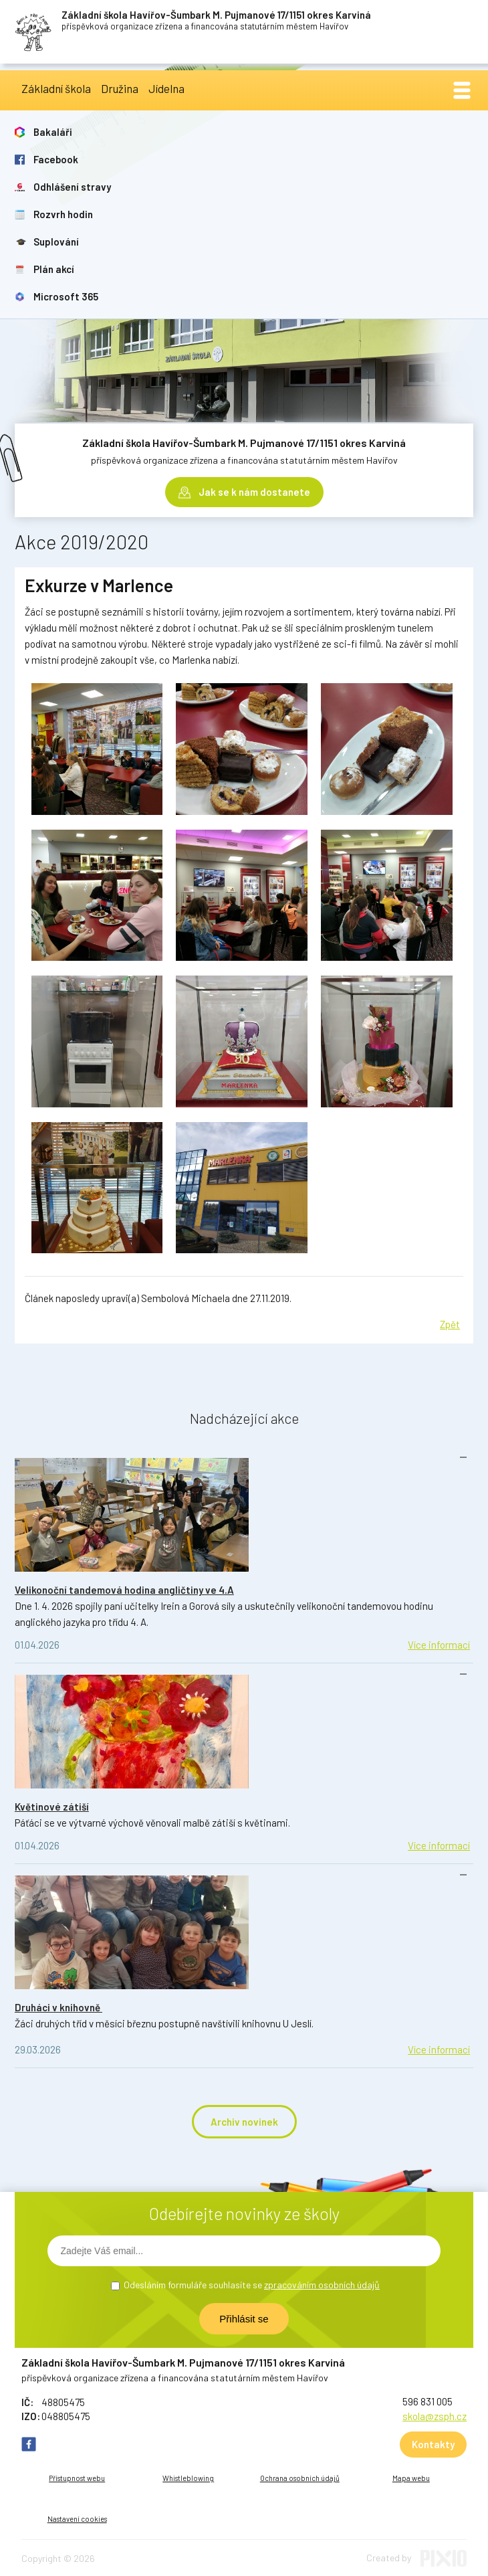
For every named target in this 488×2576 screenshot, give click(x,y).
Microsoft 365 (65, 296)
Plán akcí (53, 269)
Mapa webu (411, 2478)
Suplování (56, 242)
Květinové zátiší (52, 1807)
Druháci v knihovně (58, 2007)
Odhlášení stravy (72, 187)
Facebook (55, 159)
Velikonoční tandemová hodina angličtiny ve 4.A (124, 1590)
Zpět (450, 1324)
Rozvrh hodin (63, 214)
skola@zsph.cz (434, 2416)
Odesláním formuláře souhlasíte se (252, 2284)
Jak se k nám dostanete (254, 492)
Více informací (439, 1645)
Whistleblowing (188, 2478)
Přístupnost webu (77, 2478)
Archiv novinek (244, 2122)
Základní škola (56, 88)
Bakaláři (52, 132)
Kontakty (433, 2444)
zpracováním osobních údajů (322, 2284)
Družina (119, 88)
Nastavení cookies (77, 2518)
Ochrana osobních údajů (300, 2478)
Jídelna (166, 88)
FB (28, 2444)
